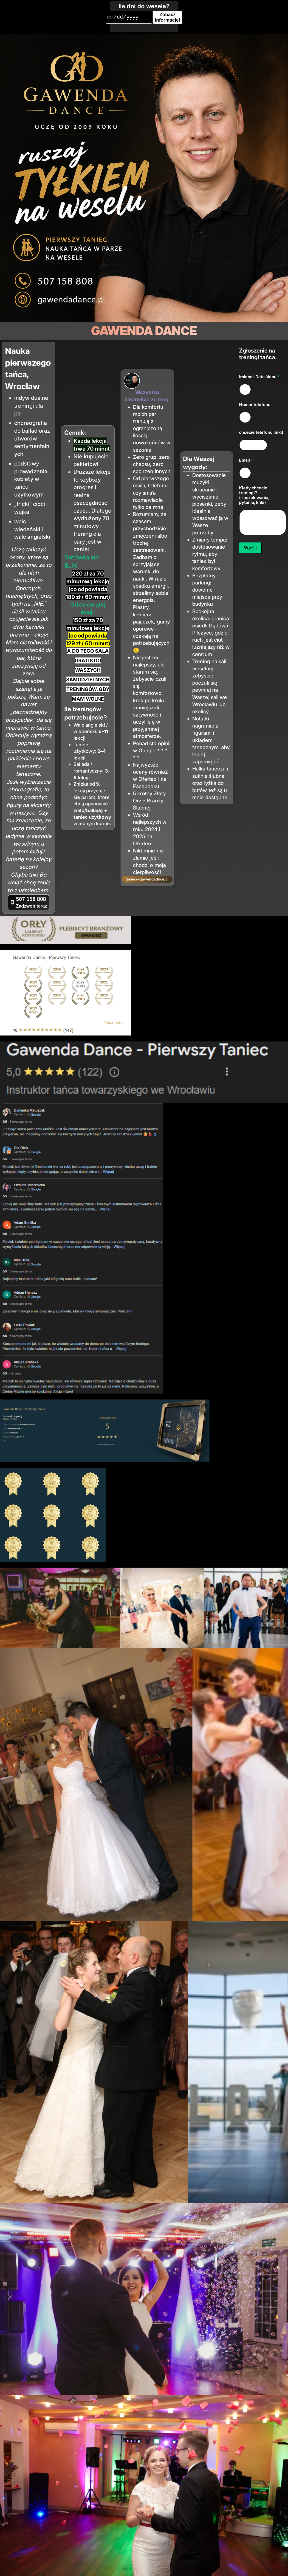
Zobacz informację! (167, 17)
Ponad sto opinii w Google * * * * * (152, 751)
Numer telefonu (255, 405)
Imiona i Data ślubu (259, 377)
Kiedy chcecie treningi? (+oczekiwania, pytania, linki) (254, 496)
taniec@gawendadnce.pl (147, 880)
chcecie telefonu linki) (261, 433)
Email (246, 461)
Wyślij (250, 548)
